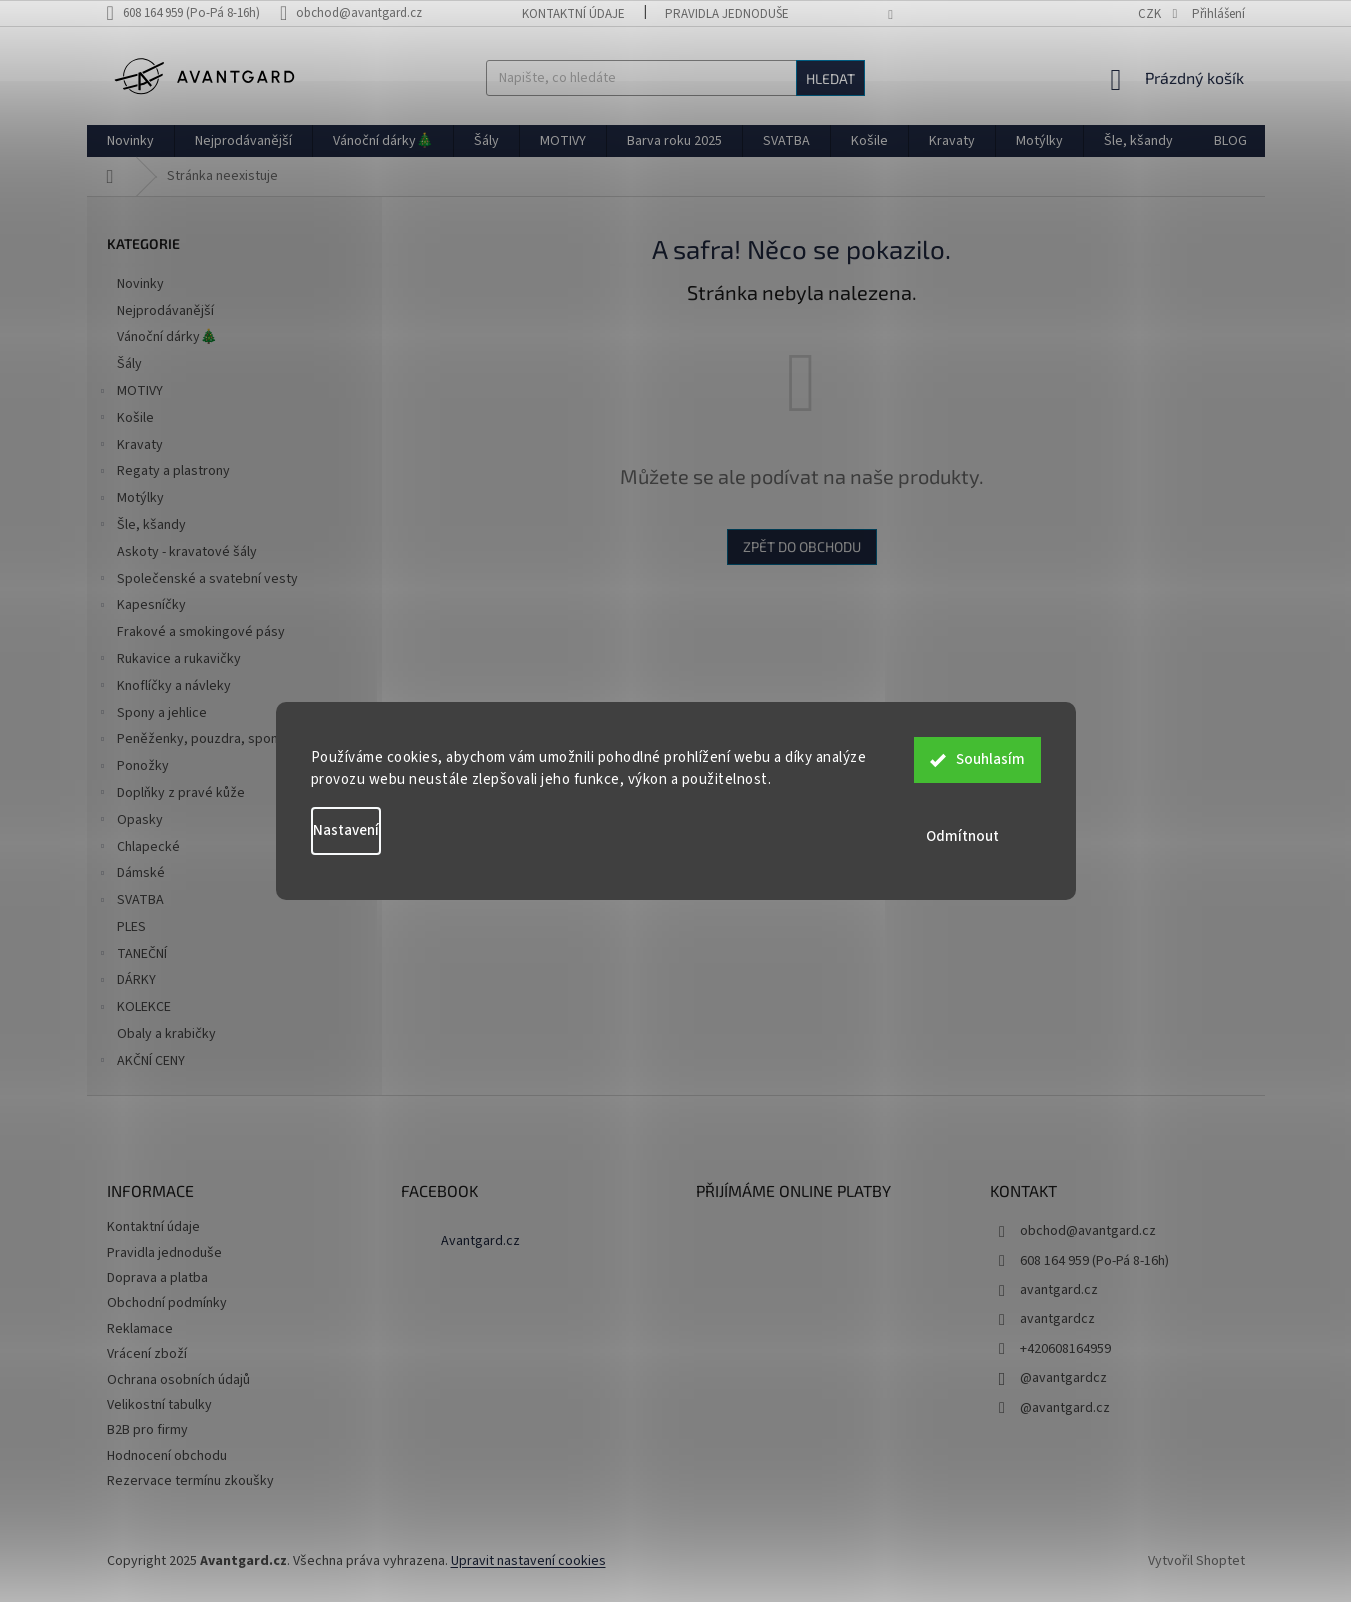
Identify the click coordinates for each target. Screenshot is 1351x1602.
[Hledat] (675, 78)
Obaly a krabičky (168, 1034)
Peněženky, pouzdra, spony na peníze (221, 741)
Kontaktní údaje (573, 14)
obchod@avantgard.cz (1088, 1231)
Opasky (130, 822)
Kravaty (130, 447)
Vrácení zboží (147, 1354)
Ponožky (133, 768)
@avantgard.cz (1065, 1408)
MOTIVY (130, 393)
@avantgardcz (1063, 1378)
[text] (193, 13)
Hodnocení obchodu (167, 1456)
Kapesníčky (141, 607)
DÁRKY (126, 982)
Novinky (142, 284)
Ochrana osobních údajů (178, 1380)
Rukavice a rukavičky (169, 661)
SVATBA (130, 902)
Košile (125, 420)
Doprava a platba (157, 1278)
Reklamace (140, 1329)
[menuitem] (130, 141)
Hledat (830, 78)
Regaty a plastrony (163, 473)
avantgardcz (1057, 1319)
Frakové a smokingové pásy (202, 632)
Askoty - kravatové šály (188, 552)
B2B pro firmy (147, 1430)
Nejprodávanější (167, 311)
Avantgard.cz (480, 1241)
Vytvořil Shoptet (1196, 1561)
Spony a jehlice (152, 715)
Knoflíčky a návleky (164, 688)
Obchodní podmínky (167, 1303)
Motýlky (130, 500)
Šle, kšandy (141, 527)
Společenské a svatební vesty (197, 581)
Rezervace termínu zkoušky (190, 1481)
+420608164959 (1065, 1349)
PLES (133, 927)
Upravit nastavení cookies (528, 1561)
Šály (131, 364)
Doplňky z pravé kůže (171, 795)
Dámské (131, 875)
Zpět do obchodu (802, 546)
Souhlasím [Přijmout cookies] (990, 764)
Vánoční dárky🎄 (168, 337)
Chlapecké (138, 849)
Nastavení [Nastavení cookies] (346, 830)
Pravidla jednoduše (727, 14)
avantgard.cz (1059, 1290)
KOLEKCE (134, 1009)
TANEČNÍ (132, 956)
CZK (1151, 14)
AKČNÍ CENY (141, 1063)
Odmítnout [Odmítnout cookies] (977, 836)
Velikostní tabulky (159, 1405)
